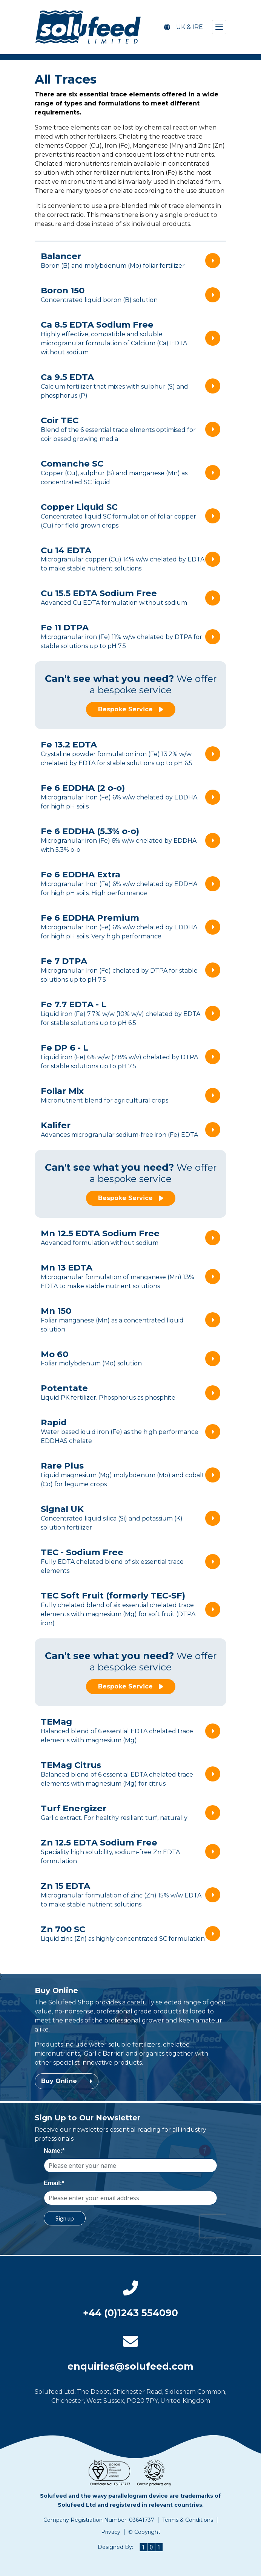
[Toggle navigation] (219, 27)
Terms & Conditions (187, 2520)
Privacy (110, 2532)
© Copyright (144, 2532)
